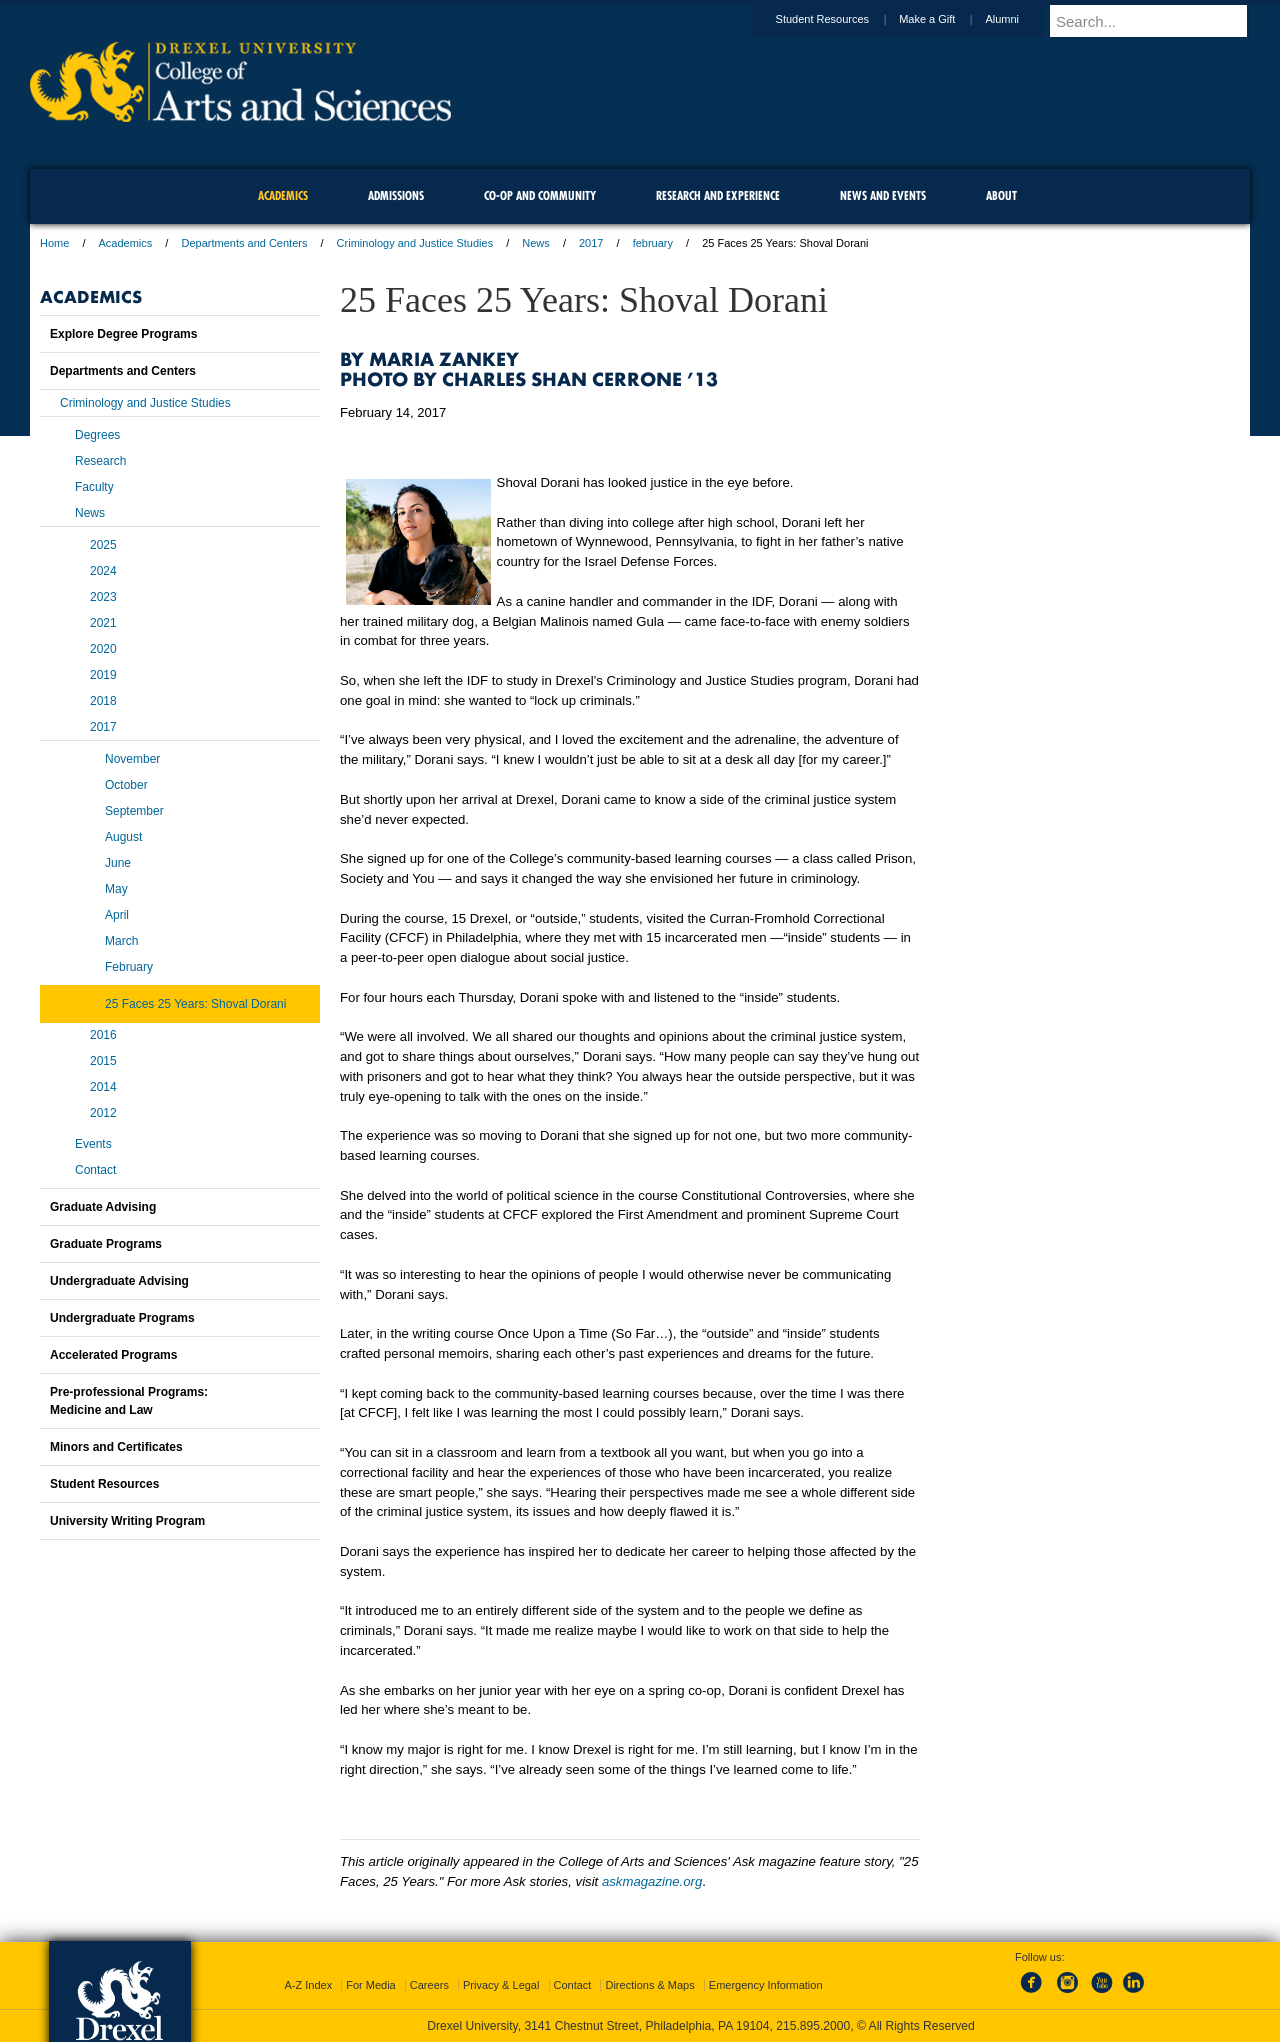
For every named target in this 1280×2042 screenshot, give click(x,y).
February (129, 967)
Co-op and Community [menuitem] (540, 195)
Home (54, 243)
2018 (103, 701)
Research (100, 461)
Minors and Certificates (116, 1447)
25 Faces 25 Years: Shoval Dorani (195, 1004)
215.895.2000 (813, 2026)
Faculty (94, 487)
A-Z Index (308, 1985)
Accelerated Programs (113, 1355)
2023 (103, 597)
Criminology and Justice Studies (415, 243)
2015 (103, 1061)
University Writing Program (127, 1521)
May (116, 889)
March (121, 941)
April (117, 915)
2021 (103, 623)
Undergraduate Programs (122, 1318)
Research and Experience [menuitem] (718, 195)
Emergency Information (766, 1985)
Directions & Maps (649, 1985)
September (134, 811)
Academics (126, 243)
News (536, 243)
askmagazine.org (652, 1881)
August (123, 837)
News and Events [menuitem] (883, 195)
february (653, 243)
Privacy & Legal (501, 1985)
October (126, 785)
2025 (103, 545)
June (118, 863)
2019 (103, 675)
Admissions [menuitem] (396, 195)
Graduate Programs (106, 1244)
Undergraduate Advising (119, 1281)
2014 (103, 1087)
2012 (103, 1113)
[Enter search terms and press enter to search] (1159, 21)
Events (93, 1144)
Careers (429, 1985)
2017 (591, 243)
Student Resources (842, 19)
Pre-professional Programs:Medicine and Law (129, 1401)
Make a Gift (946, 19)
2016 (103, 1035)
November (132, 759)
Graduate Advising (103, 1207)
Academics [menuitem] (283, 195)
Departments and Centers (244, 243)
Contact (95, 1170)
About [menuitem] (1001, 195)
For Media (371, 1985)
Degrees (97, 435)
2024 (103, 571)
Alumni (1021, 19)
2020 (103, 649)
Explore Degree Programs (123, 334)
